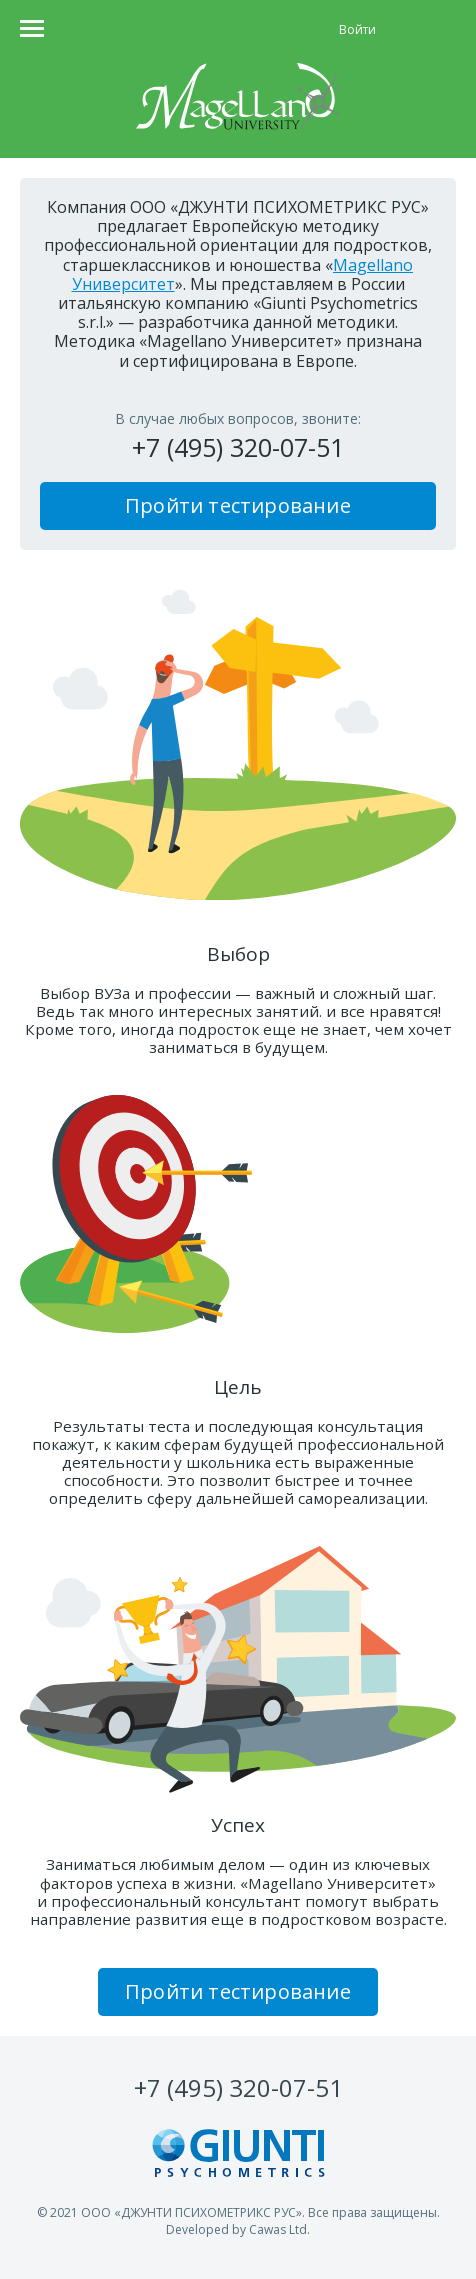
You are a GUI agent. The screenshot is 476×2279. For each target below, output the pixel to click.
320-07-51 (238, 2087)
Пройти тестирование (238, 505)
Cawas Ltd (278, 2229)
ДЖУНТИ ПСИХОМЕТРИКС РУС (208, 2212)
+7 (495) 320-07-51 (238, 447)
